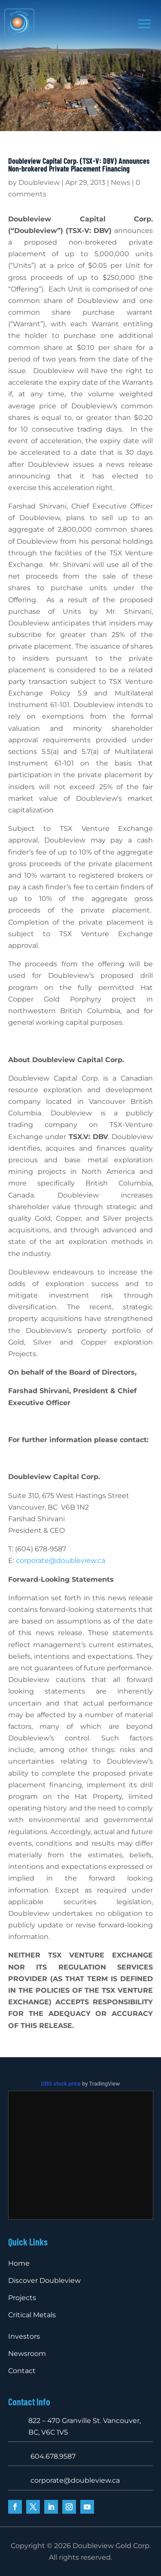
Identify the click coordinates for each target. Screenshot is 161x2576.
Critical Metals (32, 2315)
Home (19, 2263)
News (120, 182)
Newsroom (27, 2353)
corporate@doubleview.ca (60, 1560)
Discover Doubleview (44, 2280)
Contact (22, 2371)
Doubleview (39, 182)
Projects (22, 2298)
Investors (24, 2336)
